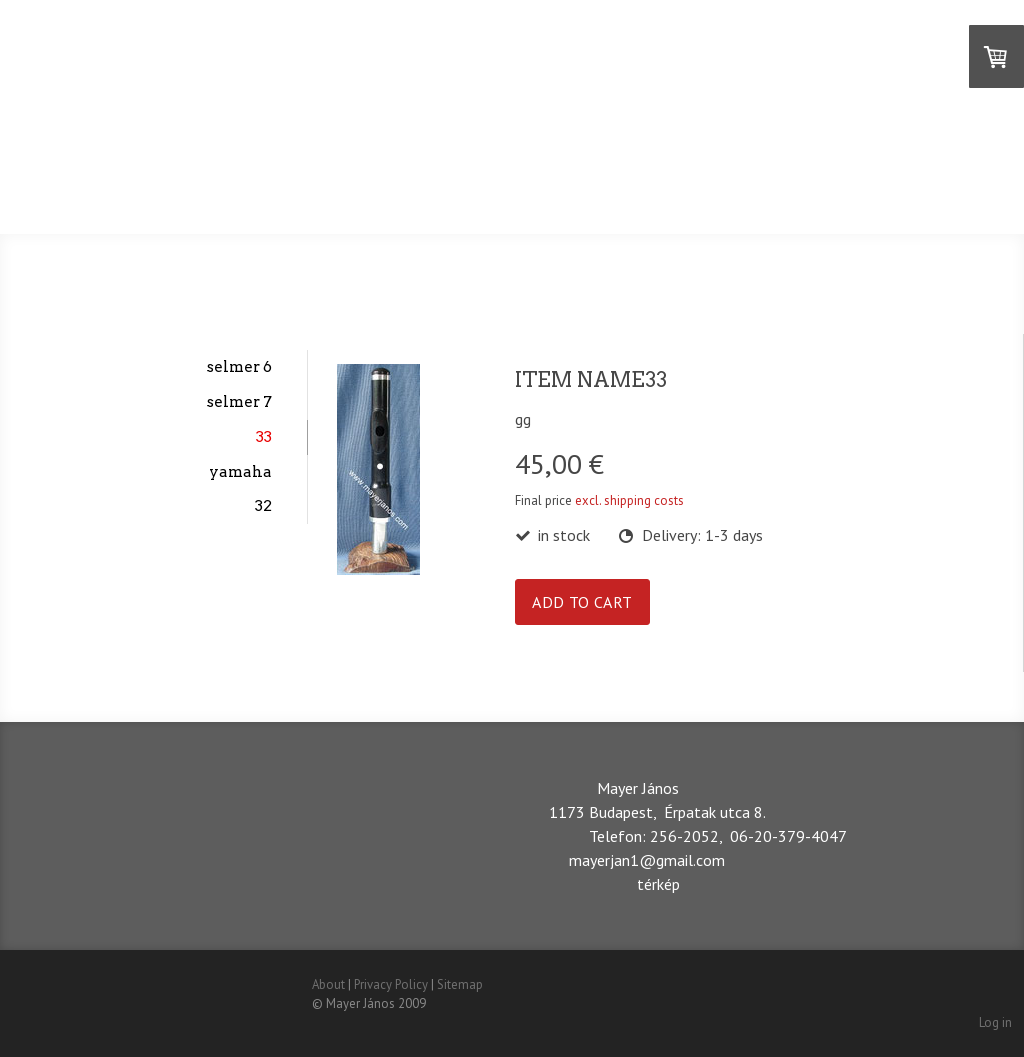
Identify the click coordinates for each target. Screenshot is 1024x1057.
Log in (995, 1022)
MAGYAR (366, 184)
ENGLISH (474, 184)
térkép (658, 884)
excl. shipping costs (629, 500)
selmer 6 (239, 366)
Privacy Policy (391, 984)
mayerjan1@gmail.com (647, 860)
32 (263, 505)
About (328, 984)
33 (264, 436)
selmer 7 (239, 401)
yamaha (240, 471)
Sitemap (460, 984)
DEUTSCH (584, 184)
